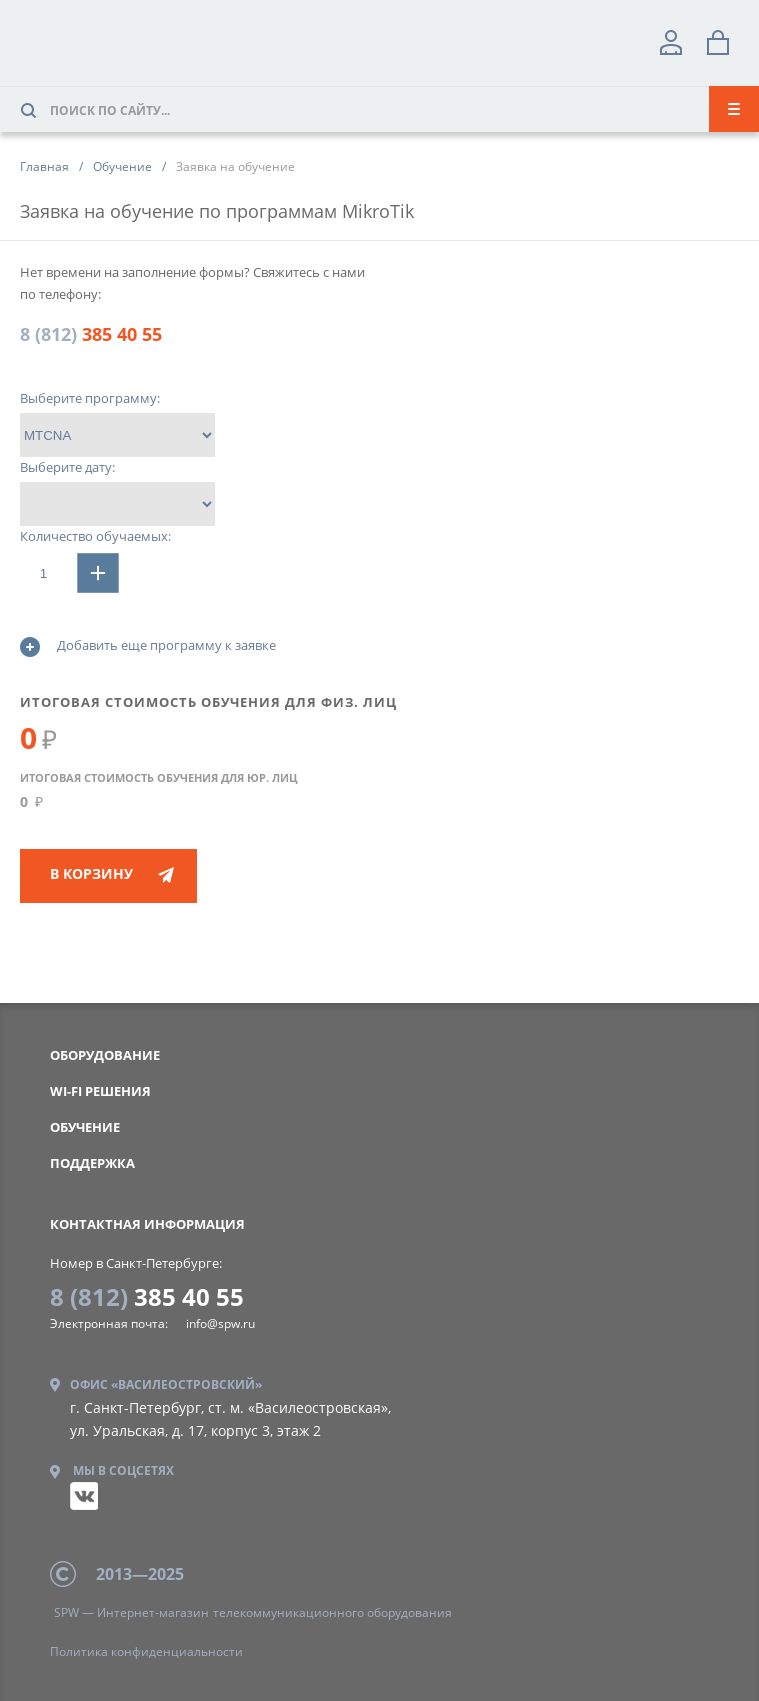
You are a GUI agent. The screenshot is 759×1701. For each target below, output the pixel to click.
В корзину (91, 873)
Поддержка (92, 1163)
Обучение (85, 1127)
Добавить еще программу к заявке (148, 646)
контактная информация (147, 1224)
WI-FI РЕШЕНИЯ (100, 1091)
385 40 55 (91, 334)
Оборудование (105, 1055)
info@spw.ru (220, 1323)
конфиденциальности (146, 1651)
